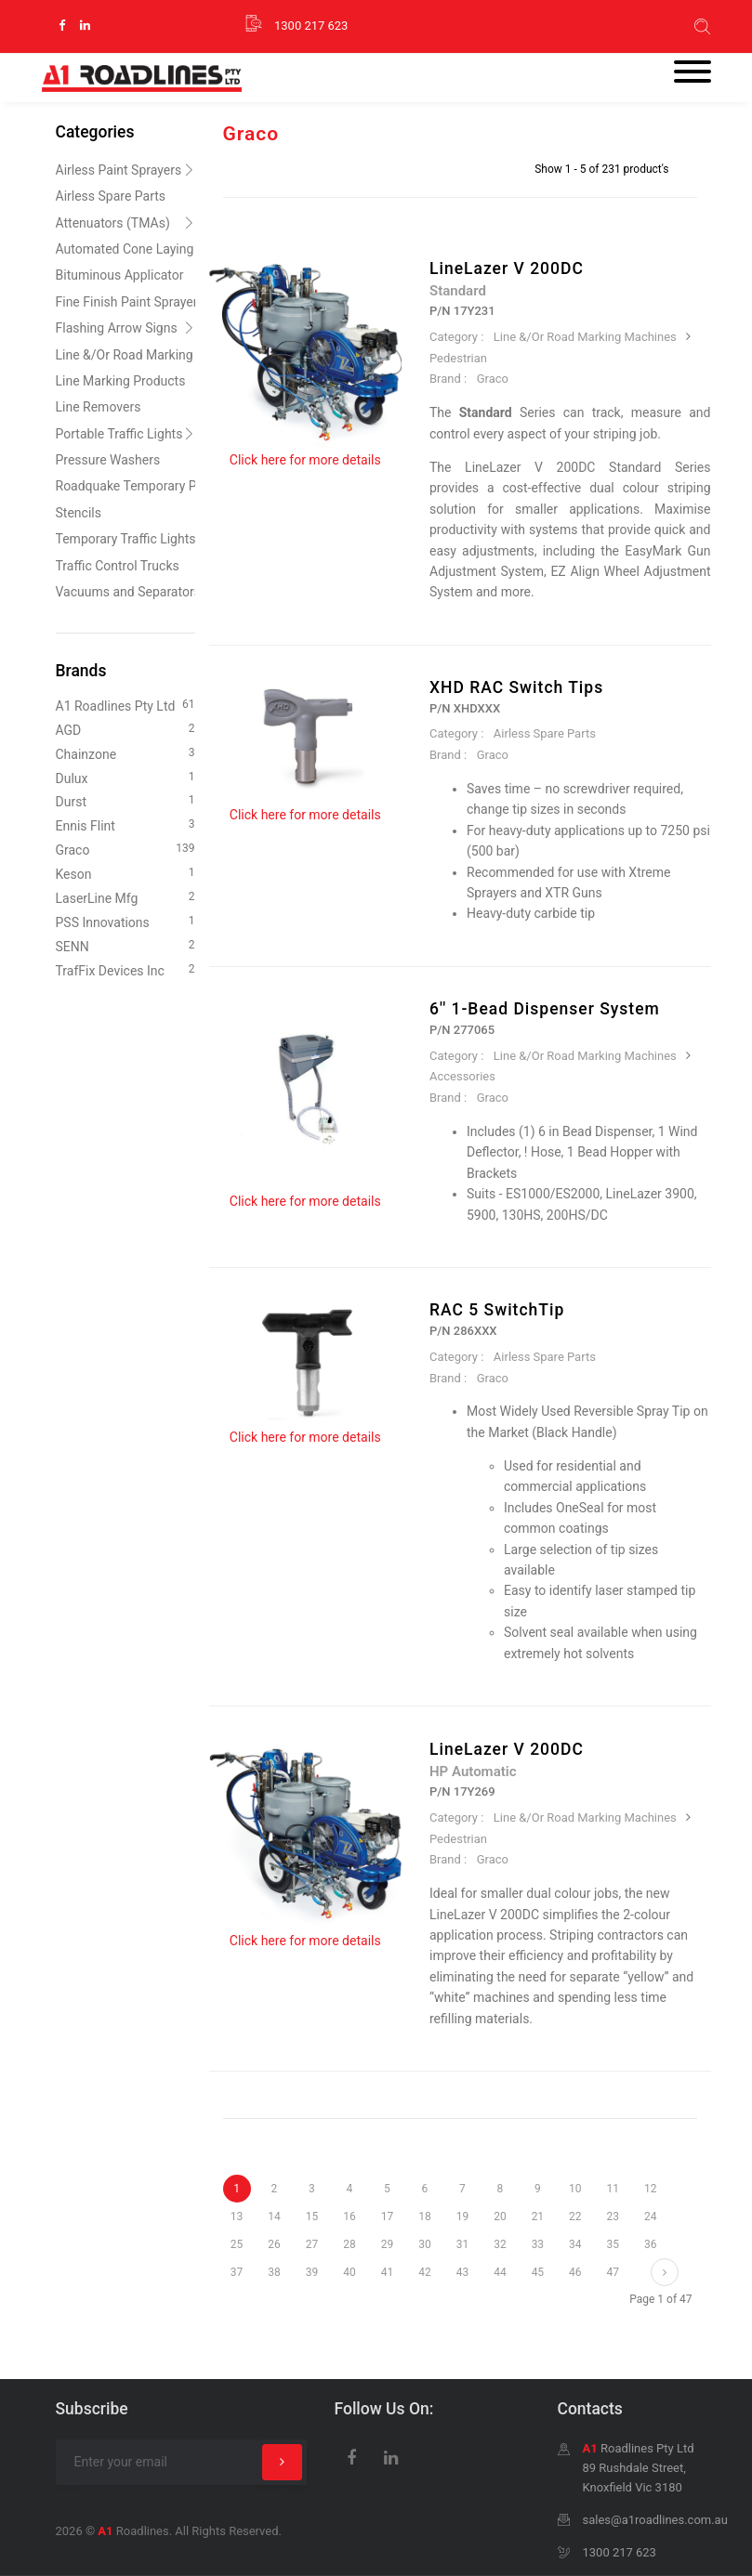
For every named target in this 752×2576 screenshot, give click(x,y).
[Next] (665, 2272)
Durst (125, 800)
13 (237, 2216)
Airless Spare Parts (545, 733)
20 (500, 2216)
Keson (125, 873)
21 (538, 2216)
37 (237, 2272)
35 (613, 2244)
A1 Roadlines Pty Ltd (125, 704)
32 (500, 2244)
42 (424, 2272)
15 (312, 2216)
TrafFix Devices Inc (125, 969)
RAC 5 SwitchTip (496, 1310)
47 (613, 2272)
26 (274, 2244)
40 (349, 2272)
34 (575, 2244)
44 (500, 2272)
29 (387, 2244)
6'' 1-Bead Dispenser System (544, 1009)
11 (613, 2188)
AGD (125, 729)
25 (237, 2244)
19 (462, 2216)
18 (424, 2216)
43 (462, 2272)
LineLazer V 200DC (506, 268)
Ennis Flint (125, 824)
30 (424, 2244)
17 (387, 2216)
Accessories (462, 1076)
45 (538, 2272)
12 (650, 2188)
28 (349, 2244)
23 (613, 2216)
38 (274, 2272)
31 (462, 2244)
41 (387, 2272)
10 (575, 2188)
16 (349, 2216)
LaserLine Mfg (125, 897)
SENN (125, 945)
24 (650, 2216)
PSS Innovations (125, 921)
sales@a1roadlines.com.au (655, 2520)
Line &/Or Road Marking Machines (585, 337)
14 (274, 2216)
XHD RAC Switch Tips (516, 687)
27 (312, 2244)
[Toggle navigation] (692, 73)
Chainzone (125, 753)
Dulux (125, 777)
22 (575, 2216)
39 (312, 2272)
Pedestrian (458, 358)
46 (575, 2272)
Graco (492, 379)
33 (538, 2244)
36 (650, 2244)
